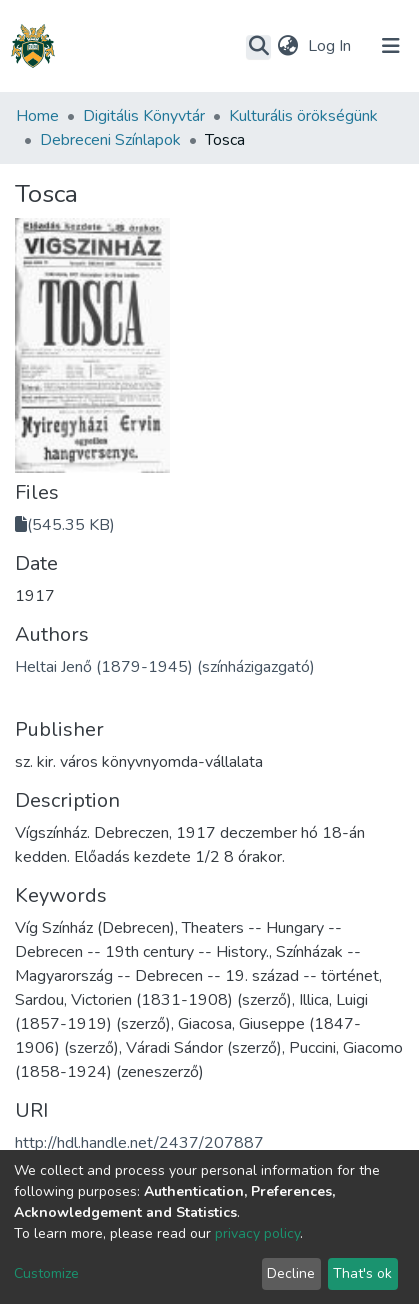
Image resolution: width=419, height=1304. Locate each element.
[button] (287, 46)
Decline (291, 1273)
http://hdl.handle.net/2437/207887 (139, 1143)
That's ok (362, 1273)
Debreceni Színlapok (110, 140)
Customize (46, 1273)
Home (37, 116)
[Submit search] (258, 47)
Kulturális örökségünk (303, 116)
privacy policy (257, 1233)
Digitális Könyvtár (144, 116)
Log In (331, 46)
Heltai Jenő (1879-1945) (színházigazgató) (165, 667)
